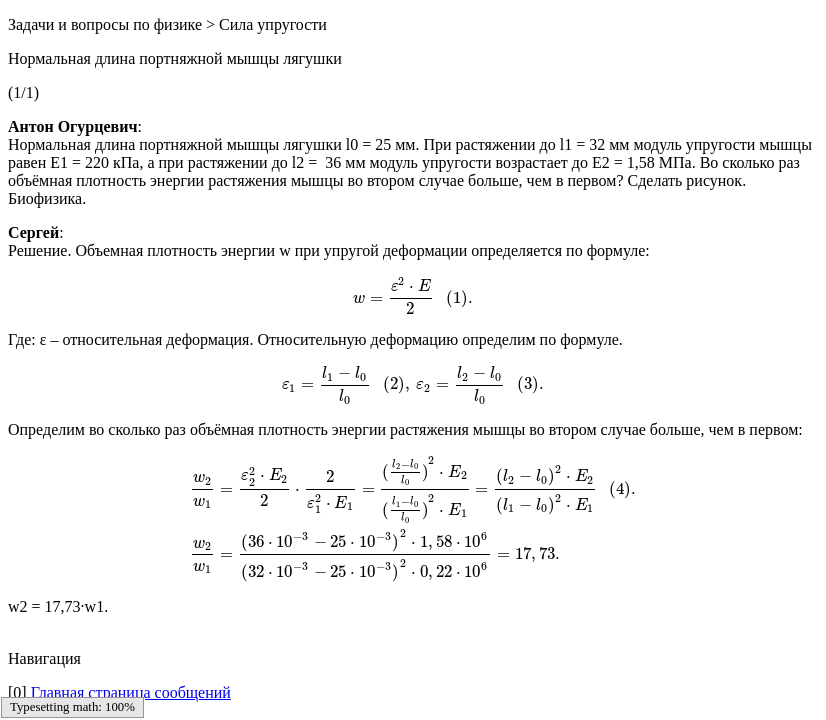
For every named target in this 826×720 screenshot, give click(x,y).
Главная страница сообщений (131, 692)
